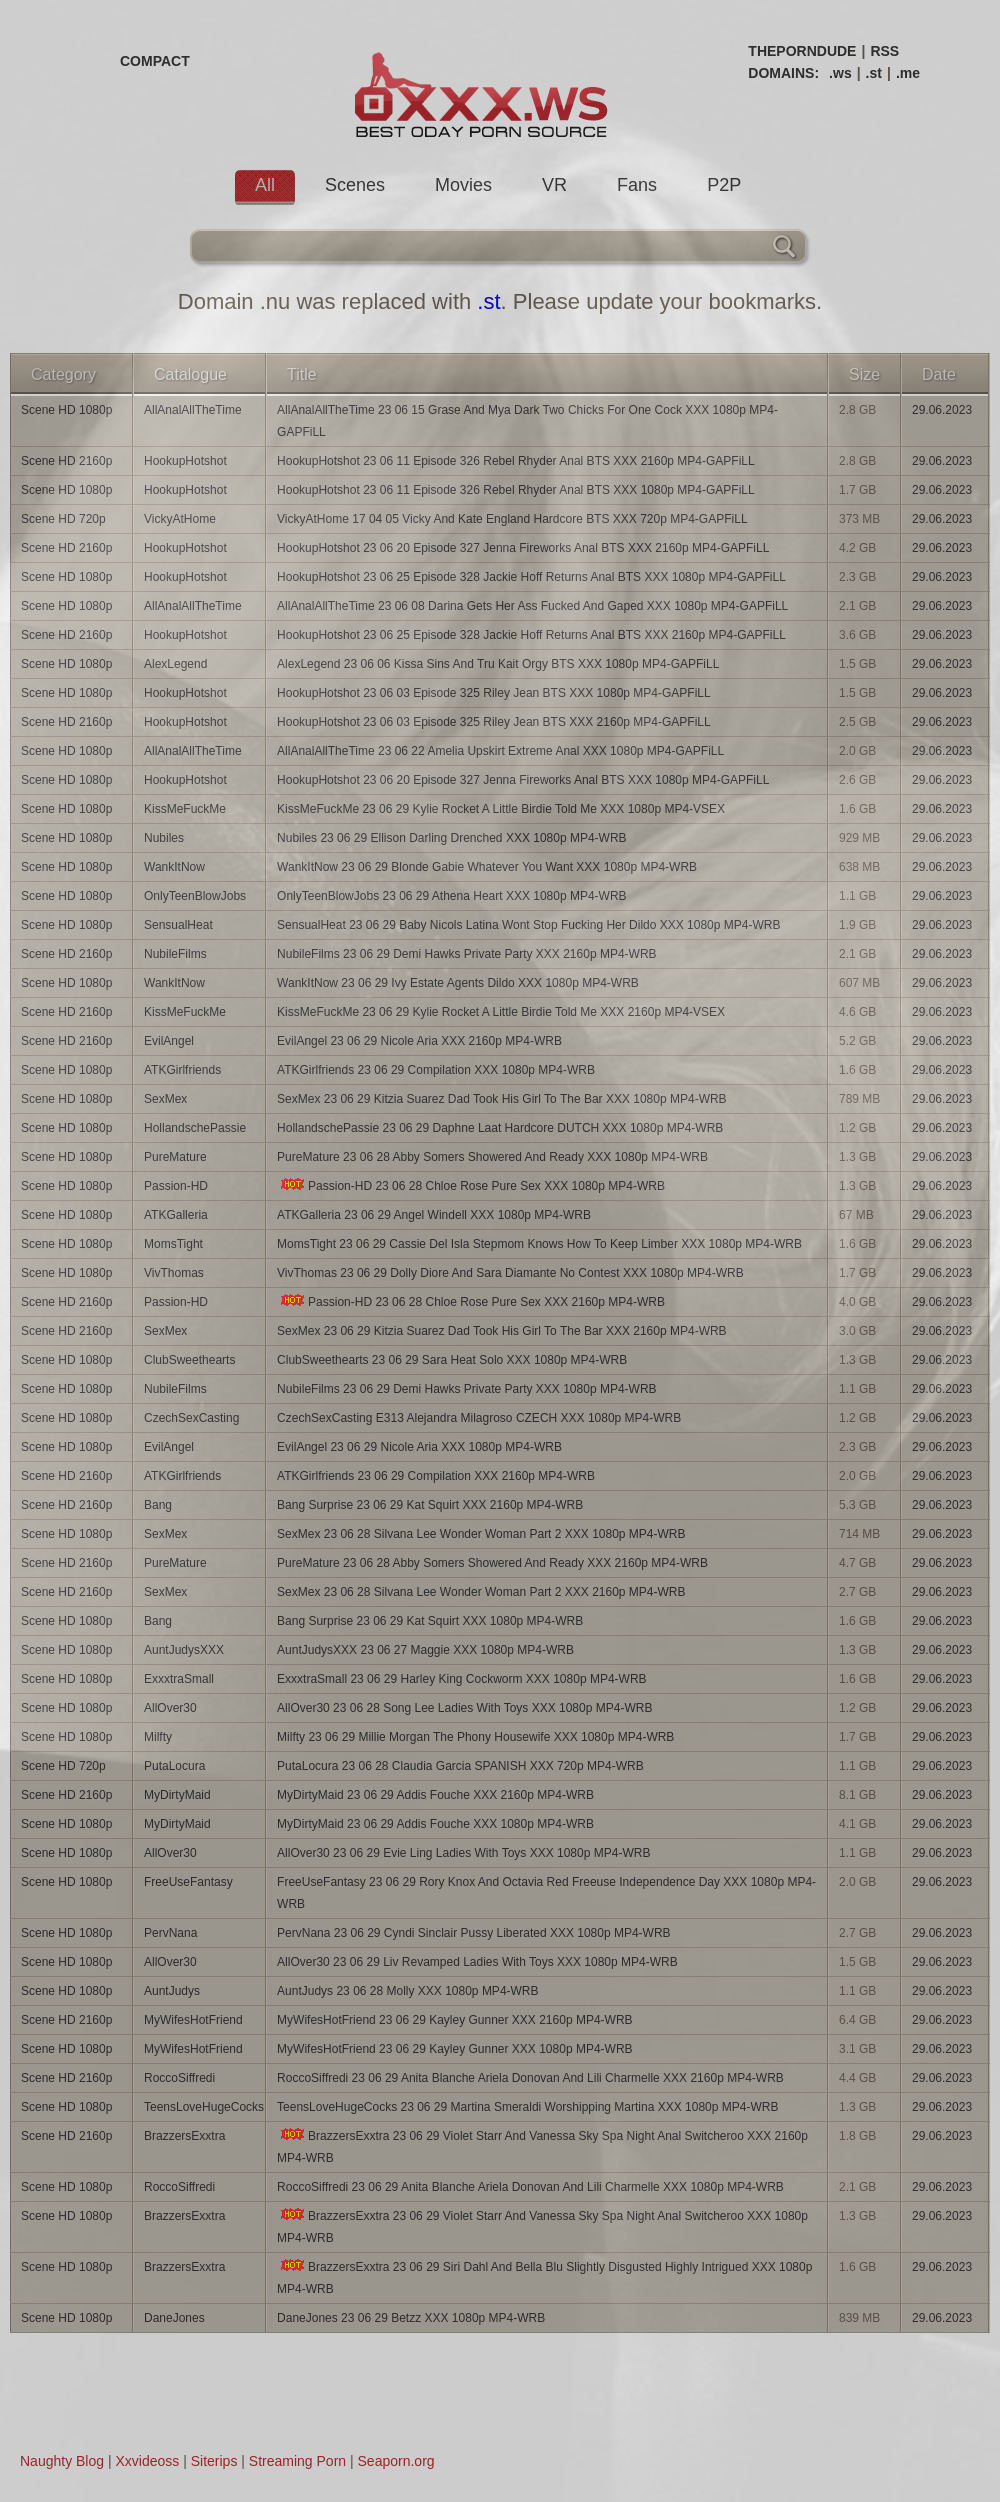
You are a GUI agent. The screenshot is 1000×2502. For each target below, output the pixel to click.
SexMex (165, 1099)
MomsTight (173, 1244)
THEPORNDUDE (802, 51)
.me (908, 73)
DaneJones (174, 2318)
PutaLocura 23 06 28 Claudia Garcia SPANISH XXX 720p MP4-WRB (460, 1766)
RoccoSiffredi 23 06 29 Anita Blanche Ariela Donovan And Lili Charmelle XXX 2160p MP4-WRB (530, 2078)
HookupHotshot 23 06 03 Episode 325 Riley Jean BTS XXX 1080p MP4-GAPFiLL (494, 693)
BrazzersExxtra (184, 2136)
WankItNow (174, 867)
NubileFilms (175, 954)
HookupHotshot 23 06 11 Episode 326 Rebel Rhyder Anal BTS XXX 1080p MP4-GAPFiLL (516, 490)
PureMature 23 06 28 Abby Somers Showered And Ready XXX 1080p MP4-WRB (492, 1157)
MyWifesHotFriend (193, 2020)
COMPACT (155, 61)
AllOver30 (170, 1708)
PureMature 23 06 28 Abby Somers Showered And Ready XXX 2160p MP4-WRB (492, 1563)
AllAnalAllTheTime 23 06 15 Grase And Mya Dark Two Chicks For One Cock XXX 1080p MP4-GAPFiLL (527, 421)
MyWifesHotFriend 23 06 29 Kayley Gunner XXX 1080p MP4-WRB (455, 2049)
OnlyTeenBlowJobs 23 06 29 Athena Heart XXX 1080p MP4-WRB (452, 896)
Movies (463, 185)
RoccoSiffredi (179, 2078)
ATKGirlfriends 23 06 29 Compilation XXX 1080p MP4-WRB (436, 1070)
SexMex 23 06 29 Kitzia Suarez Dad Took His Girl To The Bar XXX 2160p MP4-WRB (502, 1331)
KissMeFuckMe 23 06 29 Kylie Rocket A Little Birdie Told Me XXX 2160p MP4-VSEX (501, 1012)
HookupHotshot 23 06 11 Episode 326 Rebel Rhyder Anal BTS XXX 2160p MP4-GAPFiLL (516, 461)
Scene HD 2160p (66, 461)
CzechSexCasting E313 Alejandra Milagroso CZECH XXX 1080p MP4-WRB (479, 1418)
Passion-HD (176, 1186)
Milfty (158, 1737)
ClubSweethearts (189, 1360)
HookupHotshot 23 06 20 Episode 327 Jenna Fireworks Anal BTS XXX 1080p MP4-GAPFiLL (523, 780)
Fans (637, 185)
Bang (158, 1505)
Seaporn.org (396, 2461)
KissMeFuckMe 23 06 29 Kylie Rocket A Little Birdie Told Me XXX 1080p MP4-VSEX (501, 809)
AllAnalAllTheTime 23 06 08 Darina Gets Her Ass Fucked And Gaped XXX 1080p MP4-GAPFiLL (532, 606)
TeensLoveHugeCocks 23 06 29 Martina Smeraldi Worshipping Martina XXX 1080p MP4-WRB (527, 2107)
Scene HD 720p (63, 519)
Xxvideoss (147, 2461)
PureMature (175, 1157)
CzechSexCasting (191, 1418)
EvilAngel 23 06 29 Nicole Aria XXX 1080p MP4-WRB (419, 1447)
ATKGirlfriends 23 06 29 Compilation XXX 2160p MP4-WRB (436, 1476)
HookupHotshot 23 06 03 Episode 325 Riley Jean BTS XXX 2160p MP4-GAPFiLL (494, 722)
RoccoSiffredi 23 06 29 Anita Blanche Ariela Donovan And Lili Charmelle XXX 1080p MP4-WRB (530, 2187)
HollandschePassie (195, 1128)
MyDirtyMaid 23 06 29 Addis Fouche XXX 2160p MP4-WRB (435, 1795)
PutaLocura (174, 1766)
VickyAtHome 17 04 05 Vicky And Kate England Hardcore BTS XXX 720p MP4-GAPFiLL (512, 519)
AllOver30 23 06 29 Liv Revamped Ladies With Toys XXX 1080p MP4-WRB (477, 1962)
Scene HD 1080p (66, 410)
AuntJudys (172, 1991)
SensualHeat (178, 925)
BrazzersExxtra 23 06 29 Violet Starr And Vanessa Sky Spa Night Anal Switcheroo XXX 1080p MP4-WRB (542, 2226)
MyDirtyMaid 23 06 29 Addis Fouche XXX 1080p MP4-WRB (435, 1824)
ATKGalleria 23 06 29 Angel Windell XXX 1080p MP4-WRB (434, 1215)
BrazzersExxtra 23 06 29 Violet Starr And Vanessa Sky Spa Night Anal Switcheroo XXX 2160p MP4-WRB (542, 2146)
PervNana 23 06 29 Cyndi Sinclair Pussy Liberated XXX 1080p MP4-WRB (474, 1933)
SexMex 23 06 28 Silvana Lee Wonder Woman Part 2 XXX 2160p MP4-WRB (481, 1592)
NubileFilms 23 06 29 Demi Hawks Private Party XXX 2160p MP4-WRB (466, 954)
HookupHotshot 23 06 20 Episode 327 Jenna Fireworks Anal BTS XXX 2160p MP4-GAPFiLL (523, 548)
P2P (724, 185)
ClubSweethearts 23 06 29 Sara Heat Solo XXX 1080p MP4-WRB (452, 1360)
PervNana (170, 1933)
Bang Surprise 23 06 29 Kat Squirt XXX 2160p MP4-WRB (430, 1505)
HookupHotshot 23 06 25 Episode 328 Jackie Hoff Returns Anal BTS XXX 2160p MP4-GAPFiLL (531, 635)
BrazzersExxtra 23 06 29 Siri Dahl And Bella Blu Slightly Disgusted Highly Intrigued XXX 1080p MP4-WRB (544, 2277)
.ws (840, 73)
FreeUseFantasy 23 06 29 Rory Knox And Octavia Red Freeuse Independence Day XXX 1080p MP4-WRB (546, 1893)
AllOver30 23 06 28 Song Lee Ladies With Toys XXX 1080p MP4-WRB (464, 1708)
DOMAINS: (783, 73)
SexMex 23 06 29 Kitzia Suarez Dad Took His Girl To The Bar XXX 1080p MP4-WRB (502, 1099)
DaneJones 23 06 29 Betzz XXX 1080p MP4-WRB (411, 2318)
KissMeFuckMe (185, 809)
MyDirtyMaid (177, 1795)
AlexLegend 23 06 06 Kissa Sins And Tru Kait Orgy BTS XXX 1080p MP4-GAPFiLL (498, 664)
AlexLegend (175, 664)
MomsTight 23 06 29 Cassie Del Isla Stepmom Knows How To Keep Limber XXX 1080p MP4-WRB (539, 1244)
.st (874, 73)
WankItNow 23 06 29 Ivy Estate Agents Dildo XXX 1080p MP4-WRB (458, 983)
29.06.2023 (942, 410)
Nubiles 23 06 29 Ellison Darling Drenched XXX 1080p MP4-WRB (452, 838)
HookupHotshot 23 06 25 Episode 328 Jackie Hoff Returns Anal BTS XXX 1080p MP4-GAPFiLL (531, 577)
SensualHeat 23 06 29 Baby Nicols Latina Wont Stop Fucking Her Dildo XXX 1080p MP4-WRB (528, 925)
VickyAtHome (180, 519)
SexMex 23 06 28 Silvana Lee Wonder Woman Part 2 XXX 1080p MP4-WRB (481, 1534)
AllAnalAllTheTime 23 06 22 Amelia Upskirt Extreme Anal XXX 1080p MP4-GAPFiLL (500, 751)
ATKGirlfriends (182, 1070)
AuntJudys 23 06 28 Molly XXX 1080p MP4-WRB (407, 1991)
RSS (884, 51)
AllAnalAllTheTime (193, 410)
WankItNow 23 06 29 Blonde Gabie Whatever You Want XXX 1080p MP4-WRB (487, 867)
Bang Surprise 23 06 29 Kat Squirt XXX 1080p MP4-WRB (430, 1621)
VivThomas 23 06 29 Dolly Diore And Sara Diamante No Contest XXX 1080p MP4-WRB (510, 1273)
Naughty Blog (62, 2461)
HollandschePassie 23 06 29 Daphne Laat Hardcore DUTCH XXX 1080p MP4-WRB (500, 1128)
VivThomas (174, 1273)
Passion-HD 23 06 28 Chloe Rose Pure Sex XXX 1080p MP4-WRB (471, 1185)
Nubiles (164, 838)
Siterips (214, 2461)
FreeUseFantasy (188, 1882)
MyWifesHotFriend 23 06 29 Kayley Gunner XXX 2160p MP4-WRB (455, 2020)
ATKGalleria (176, 1215)
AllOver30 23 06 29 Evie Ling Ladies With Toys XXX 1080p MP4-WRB (463, 1853)
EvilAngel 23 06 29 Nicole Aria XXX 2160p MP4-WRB (419, 1041)
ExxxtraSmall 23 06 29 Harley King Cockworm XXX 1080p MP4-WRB (461, 1679)
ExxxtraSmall (179, 1679)
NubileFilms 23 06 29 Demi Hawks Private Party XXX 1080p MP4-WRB (466, 1389)
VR (554, 185)
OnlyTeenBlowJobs (195, 896)
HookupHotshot (185, 461)
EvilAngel (169, 1041)
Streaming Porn (297, 2461)
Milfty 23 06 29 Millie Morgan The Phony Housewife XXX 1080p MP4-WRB (475, 1737)
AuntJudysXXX (184, 1650)
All (265, 185)
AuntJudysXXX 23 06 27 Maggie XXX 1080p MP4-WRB (425, 1650)
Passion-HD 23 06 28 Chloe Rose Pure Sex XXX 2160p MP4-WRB (471, 1301)
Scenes (355, 185)
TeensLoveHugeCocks (204, 2107)
